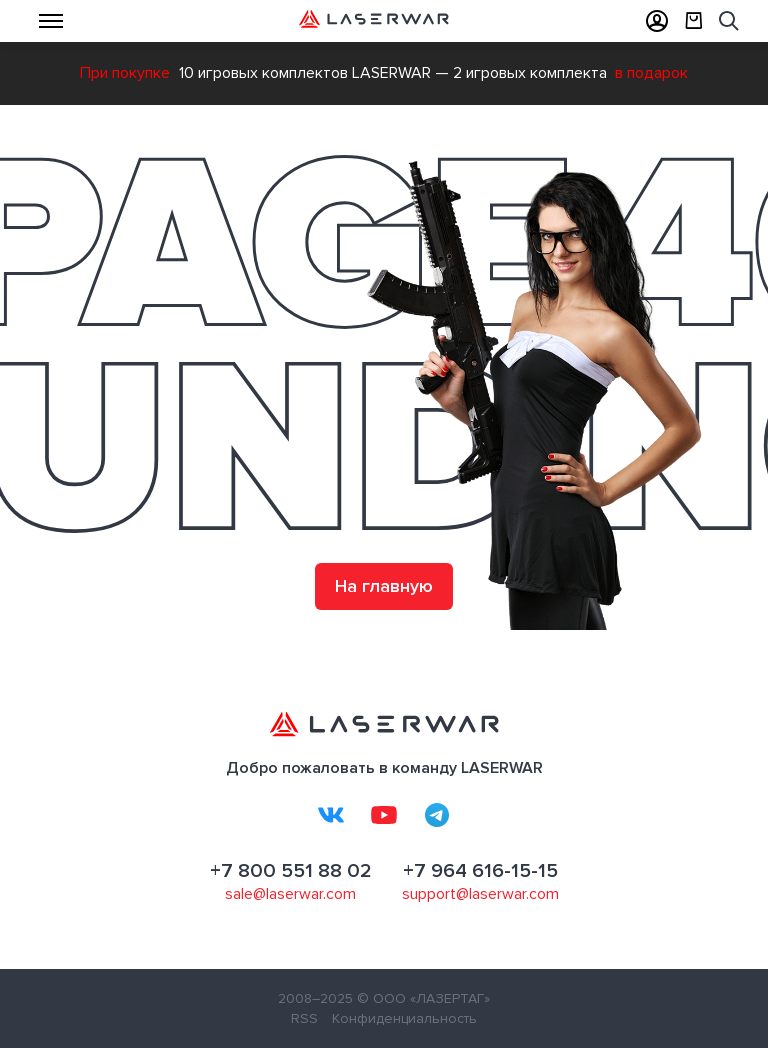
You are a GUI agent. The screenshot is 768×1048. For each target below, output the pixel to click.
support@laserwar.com (480, 894)
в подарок (651, 73)
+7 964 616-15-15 (480, 871)
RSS (304, 1018)
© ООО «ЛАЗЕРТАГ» (423, 998)
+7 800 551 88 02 (291, 871)
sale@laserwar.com (290, 894)
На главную (384, 586)
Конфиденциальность (404, 1018)
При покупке (125, 73)
